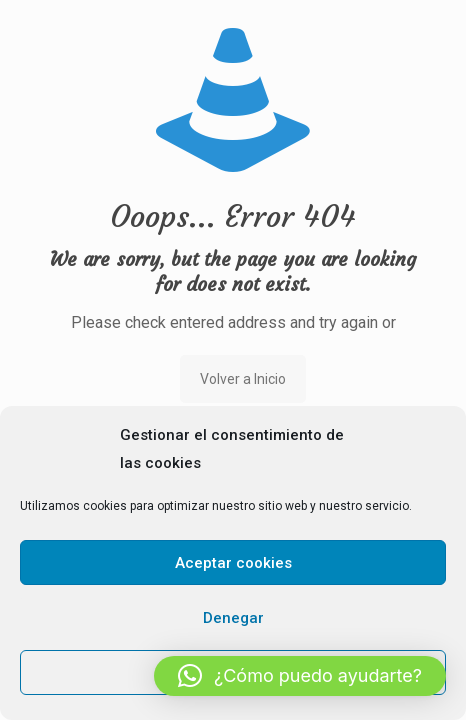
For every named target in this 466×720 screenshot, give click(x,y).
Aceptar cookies (233, 563)
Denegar (233, 618)
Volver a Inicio (243, 379)
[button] (300, 676)
